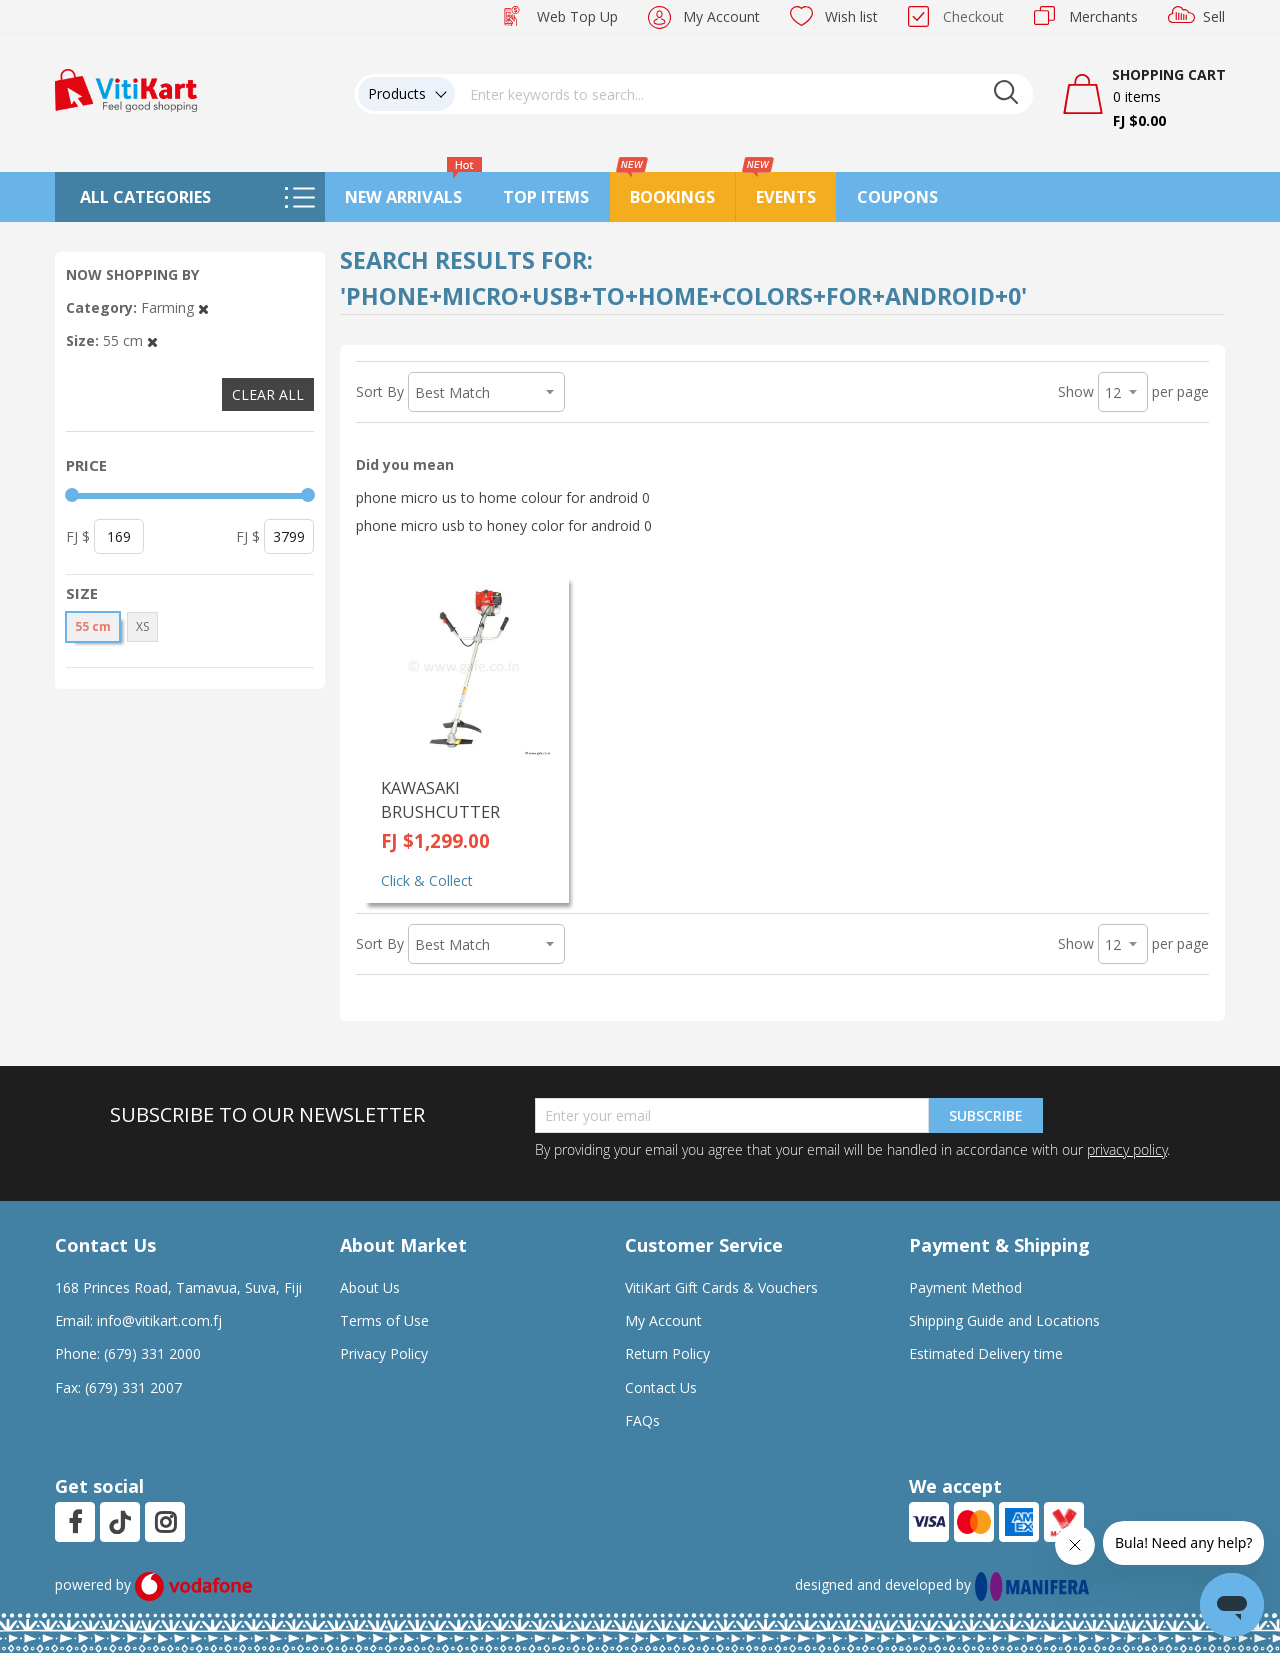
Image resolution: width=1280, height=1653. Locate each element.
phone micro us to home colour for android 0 (503, 497)
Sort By (380, 391)
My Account (721, 16)
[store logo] (126, 88)
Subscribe (986, 1115)
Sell (1214, 16)
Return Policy (667, 1353)
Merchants (1103, 16)
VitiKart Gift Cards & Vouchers (721, 1287)
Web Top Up (577, 16)
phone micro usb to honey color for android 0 (504, 525)
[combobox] (744, 94)
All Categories (145, 197)
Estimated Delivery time (986, 1353)
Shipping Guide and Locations (1004, 1320)
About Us (370, 1287)
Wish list (851, 16)
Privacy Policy (384, 1353)
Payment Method (965, 1287)
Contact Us (661, 1387)
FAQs (642, 1420)
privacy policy (1127, 1149)
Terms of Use (384, 1320)
